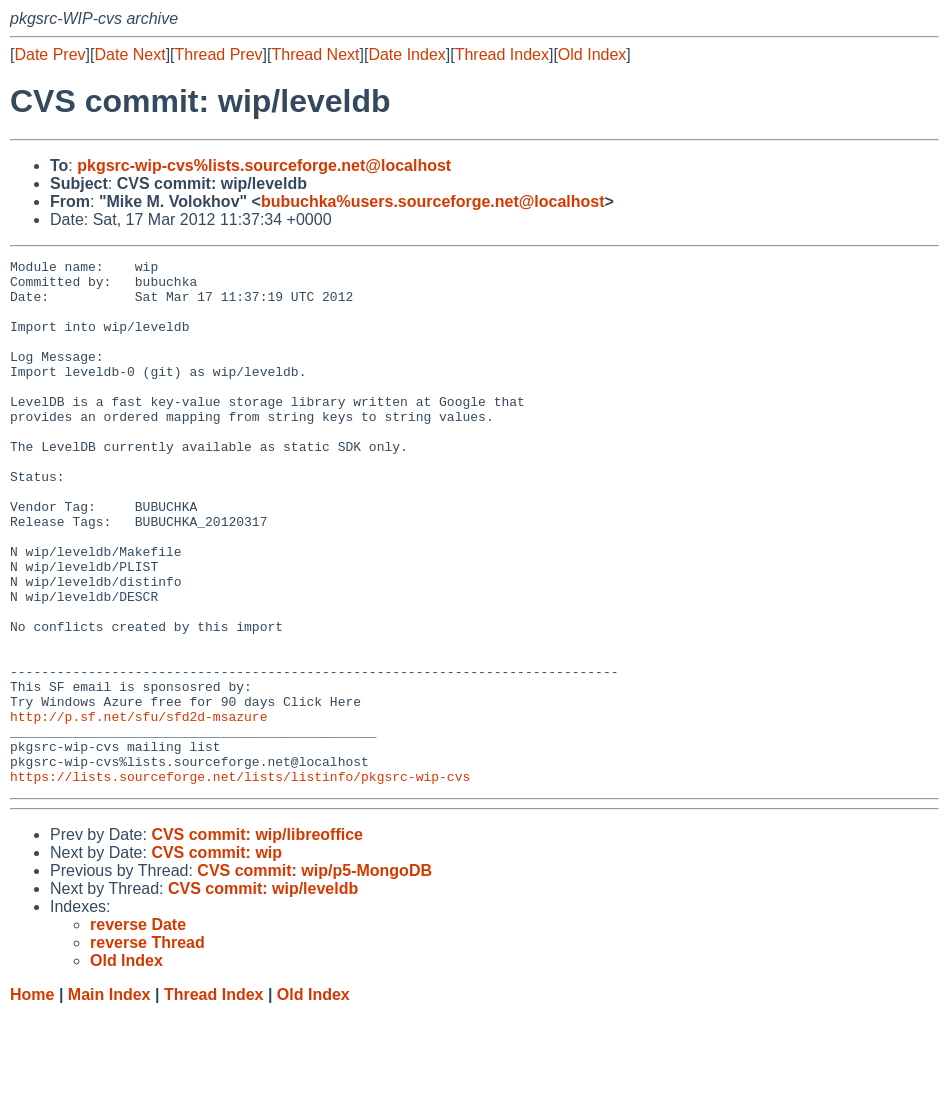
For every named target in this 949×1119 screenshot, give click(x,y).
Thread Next (315, 54)
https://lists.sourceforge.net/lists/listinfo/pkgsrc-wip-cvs (240, 881)
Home (32, 1099)
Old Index (592, 54)
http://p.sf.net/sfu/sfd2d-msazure (138, 809)
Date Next (129, 54)
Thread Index (502, 54)
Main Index (109, 1099)
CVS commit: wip (216, 957)
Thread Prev (219, 54)
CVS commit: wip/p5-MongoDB (314, 975)
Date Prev (49, 54)
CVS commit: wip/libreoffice (257, 939)
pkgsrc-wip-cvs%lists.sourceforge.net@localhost (264, 165)
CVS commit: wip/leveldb (263, 993)
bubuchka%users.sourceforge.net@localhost (433, 201)
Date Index (406, 54)
